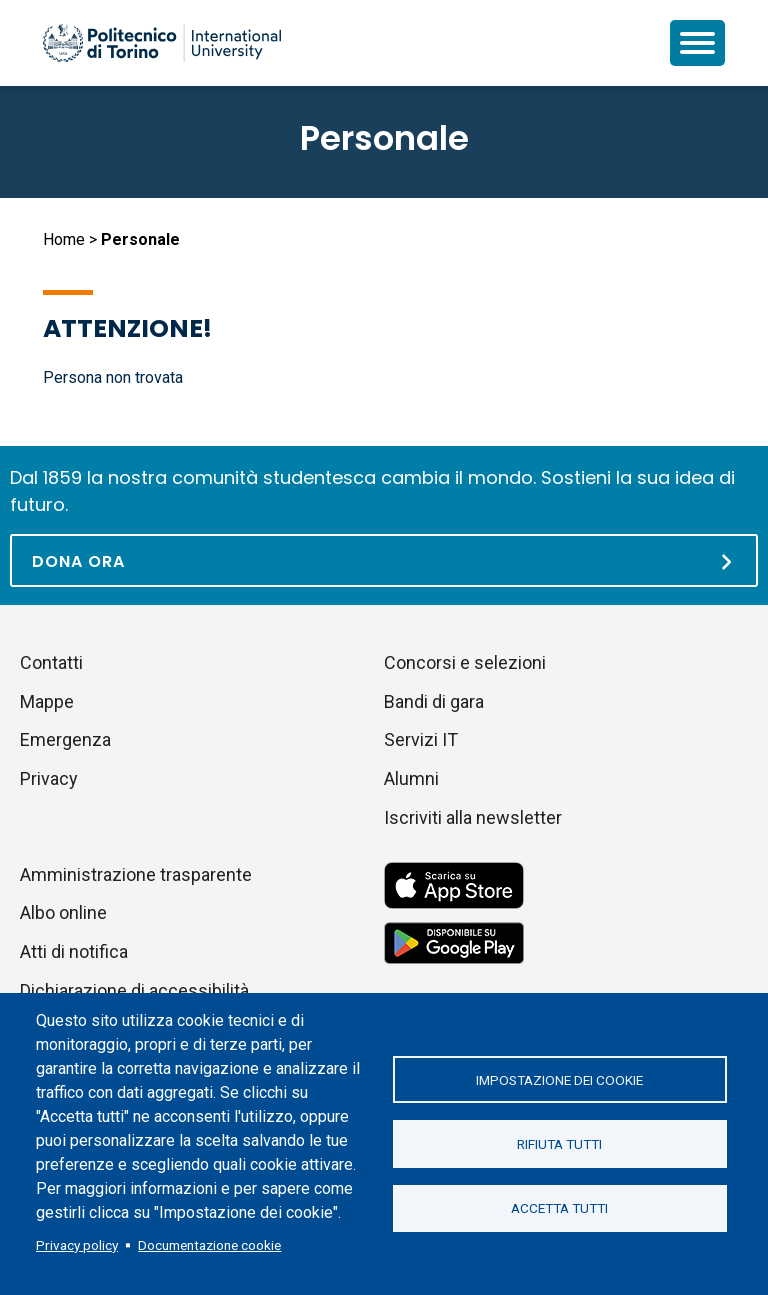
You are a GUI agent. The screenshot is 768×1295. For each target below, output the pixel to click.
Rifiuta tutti (559, 1144)
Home (64, 239)
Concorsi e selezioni (465, 662)
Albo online (63, 912)
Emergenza (65, 739)
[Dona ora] (384, 560)
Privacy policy (77, 1245)
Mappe (47, 701)
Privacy (49, 778)
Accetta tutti (559, 1209)
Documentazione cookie (209, 1245)
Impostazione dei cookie (559, 1079)
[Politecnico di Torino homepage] (162, 43)
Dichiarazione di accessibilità (134, 990)
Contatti (51, 662)
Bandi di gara (434, 701)
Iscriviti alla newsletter (473, 817)
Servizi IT (421, 739)
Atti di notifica (74, 951)
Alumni (411, 778)
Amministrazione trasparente (136, 874)
